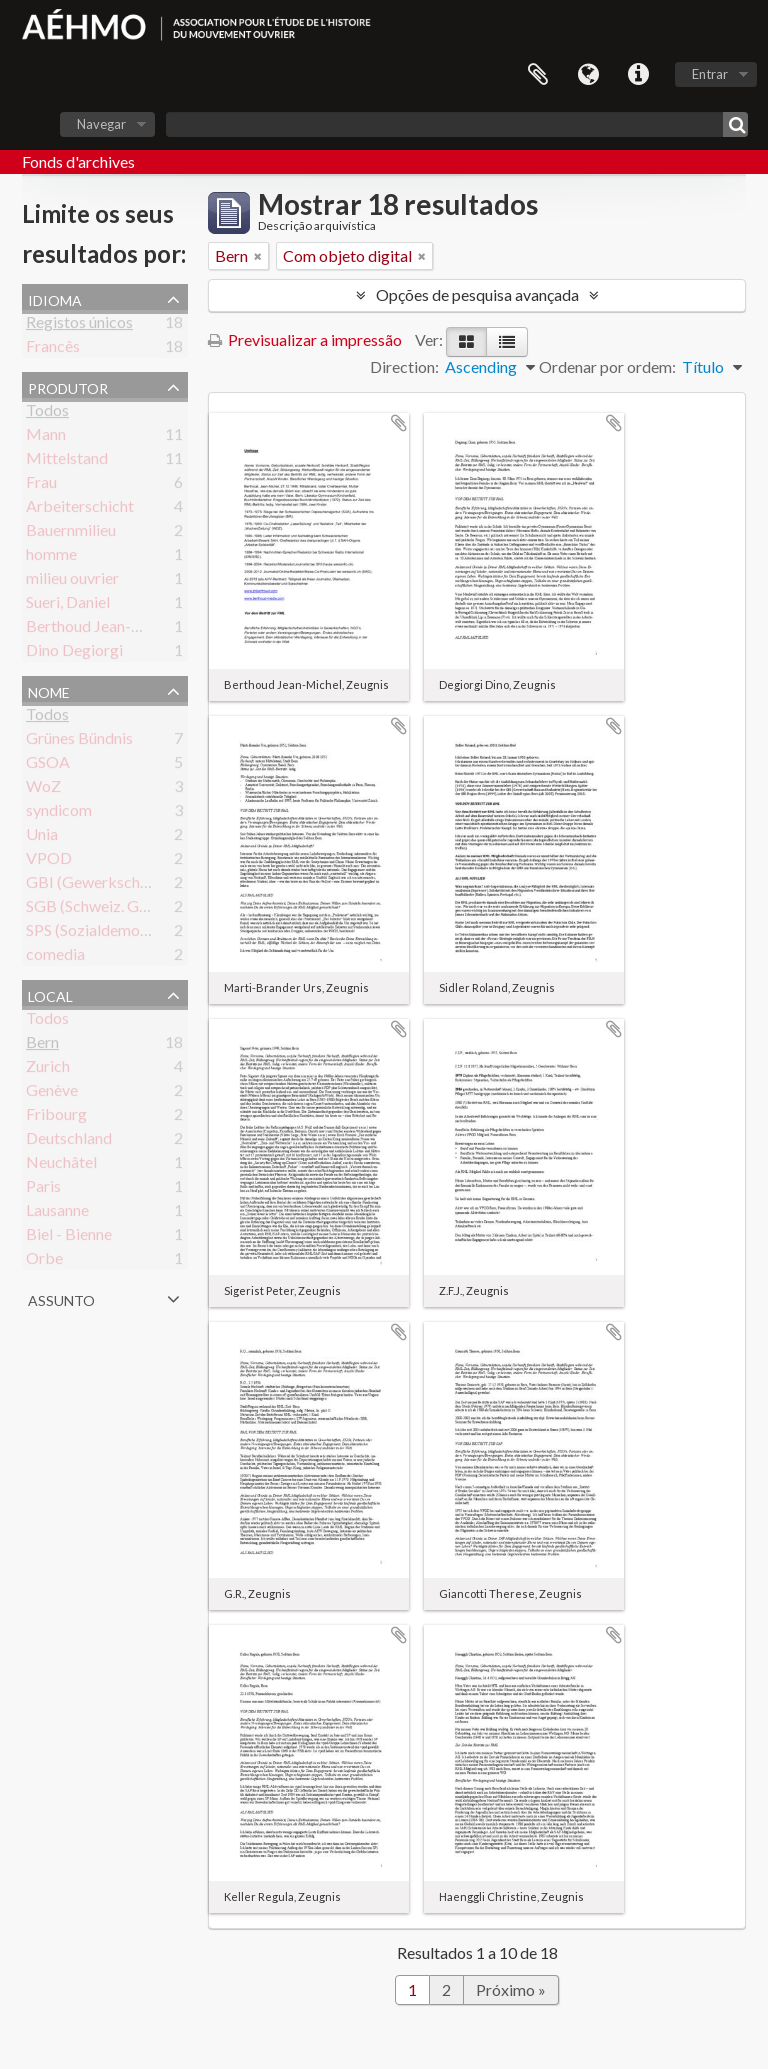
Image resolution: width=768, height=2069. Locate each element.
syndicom (59, 813)
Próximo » (511, 1989)
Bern (42, 1045)
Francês (53, 349)
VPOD (49, 861)
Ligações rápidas (638, 75)
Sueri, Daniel (68, 605)
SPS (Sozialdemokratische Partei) (140, 933)
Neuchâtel (61, 1165)
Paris (43, 1189)
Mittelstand (67, 461)
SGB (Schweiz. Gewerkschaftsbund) (149, 909)
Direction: (404, 366)
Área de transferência (538, 75)
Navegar (101, 124)
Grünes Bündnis (79, 741)
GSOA (48, 765)
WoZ (43, 789)
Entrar (710, 74)
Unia (42, 837)
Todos (47, 413)
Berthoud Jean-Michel (102, 629)
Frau (41, 485)
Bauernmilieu (71, 533)
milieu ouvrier (72, 581)
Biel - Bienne (69, 1237)
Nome (49, 690)
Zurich (48, 1069)
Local (50, 994)
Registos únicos (79, 325)
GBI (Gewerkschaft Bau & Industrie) (149, 885)
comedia (55, 957)
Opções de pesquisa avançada (477, 294)
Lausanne (57, 1213)
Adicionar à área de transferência (399, 423)
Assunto (61, 1298)
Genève (52, 1093)
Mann (46, 437)
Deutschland (69, 1141)
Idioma (588, 75)
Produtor (68, 386)
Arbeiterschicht (80, 509)
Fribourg (56, 1117)
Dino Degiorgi (74, 653)
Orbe (44, 1261)
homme (51, 557)
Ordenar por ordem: (607, 366)
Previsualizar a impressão (305, 339)
